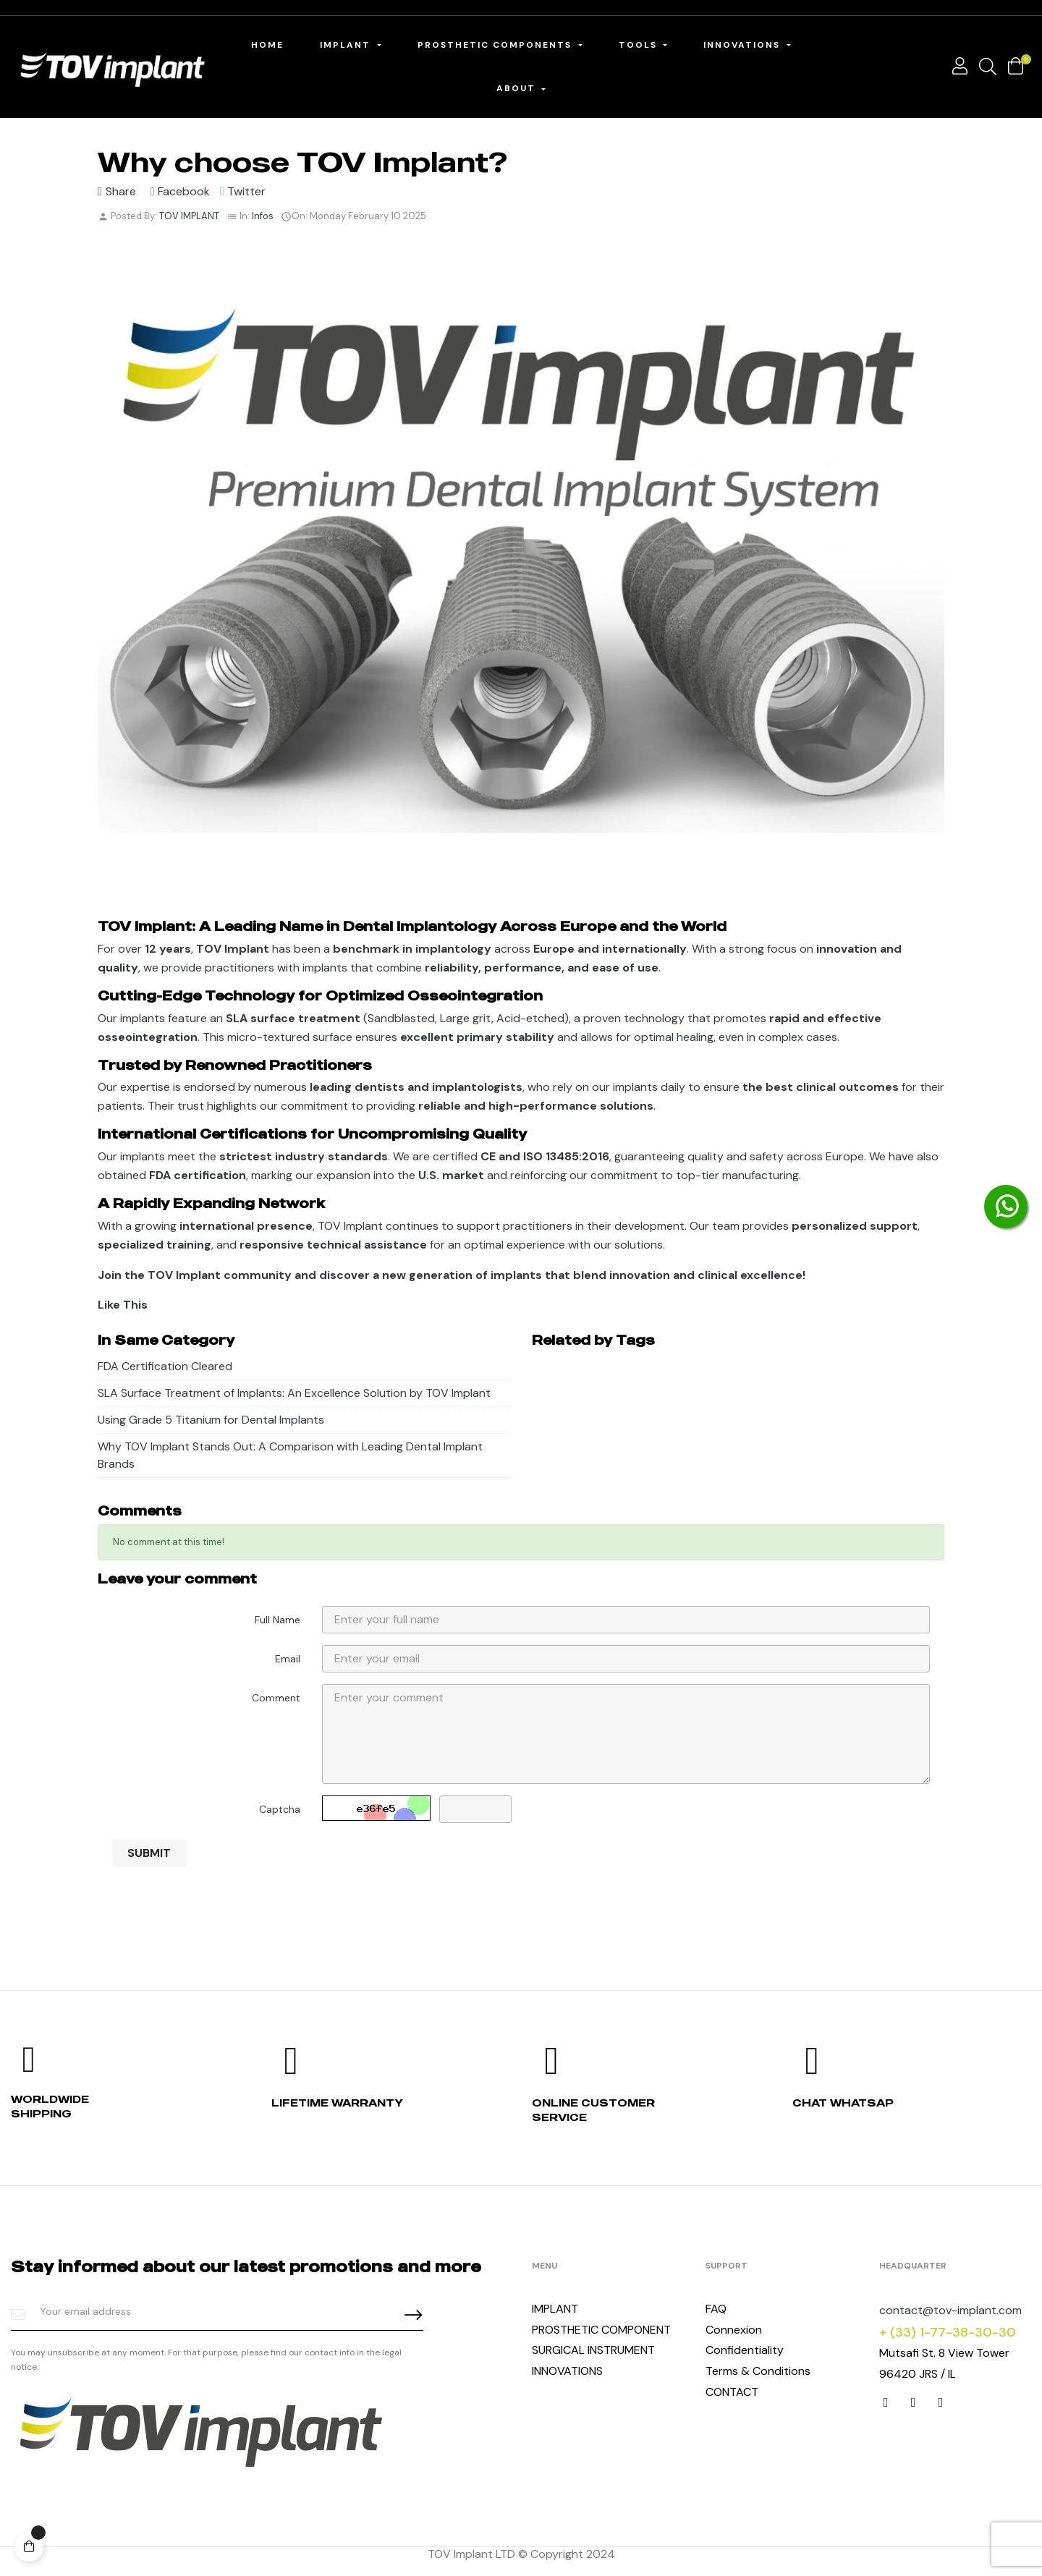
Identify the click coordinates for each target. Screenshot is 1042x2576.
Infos (263, 216)
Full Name (277, 1619)
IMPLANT (555, 2308)
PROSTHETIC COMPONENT (601, 2329)
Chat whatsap (843, 2102)
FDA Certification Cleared (165, 1366)
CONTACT (732, 2391)
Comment (276, 1697)
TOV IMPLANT (189, 216)
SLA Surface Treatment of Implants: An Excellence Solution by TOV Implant (294, 1392)
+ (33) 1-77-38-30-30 (947, 2332)
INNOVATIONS (567, 2371)
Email (287, 1658)
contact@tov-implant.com (950, 2310)
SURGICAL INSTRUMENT (593, 2350)
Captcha (279, 1809)
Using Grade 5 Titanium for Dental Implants (211, 1419)
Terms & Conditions (758, 2371)
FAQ (716, 2308)
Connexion (734, 2329)
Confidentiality (745, 2350)
